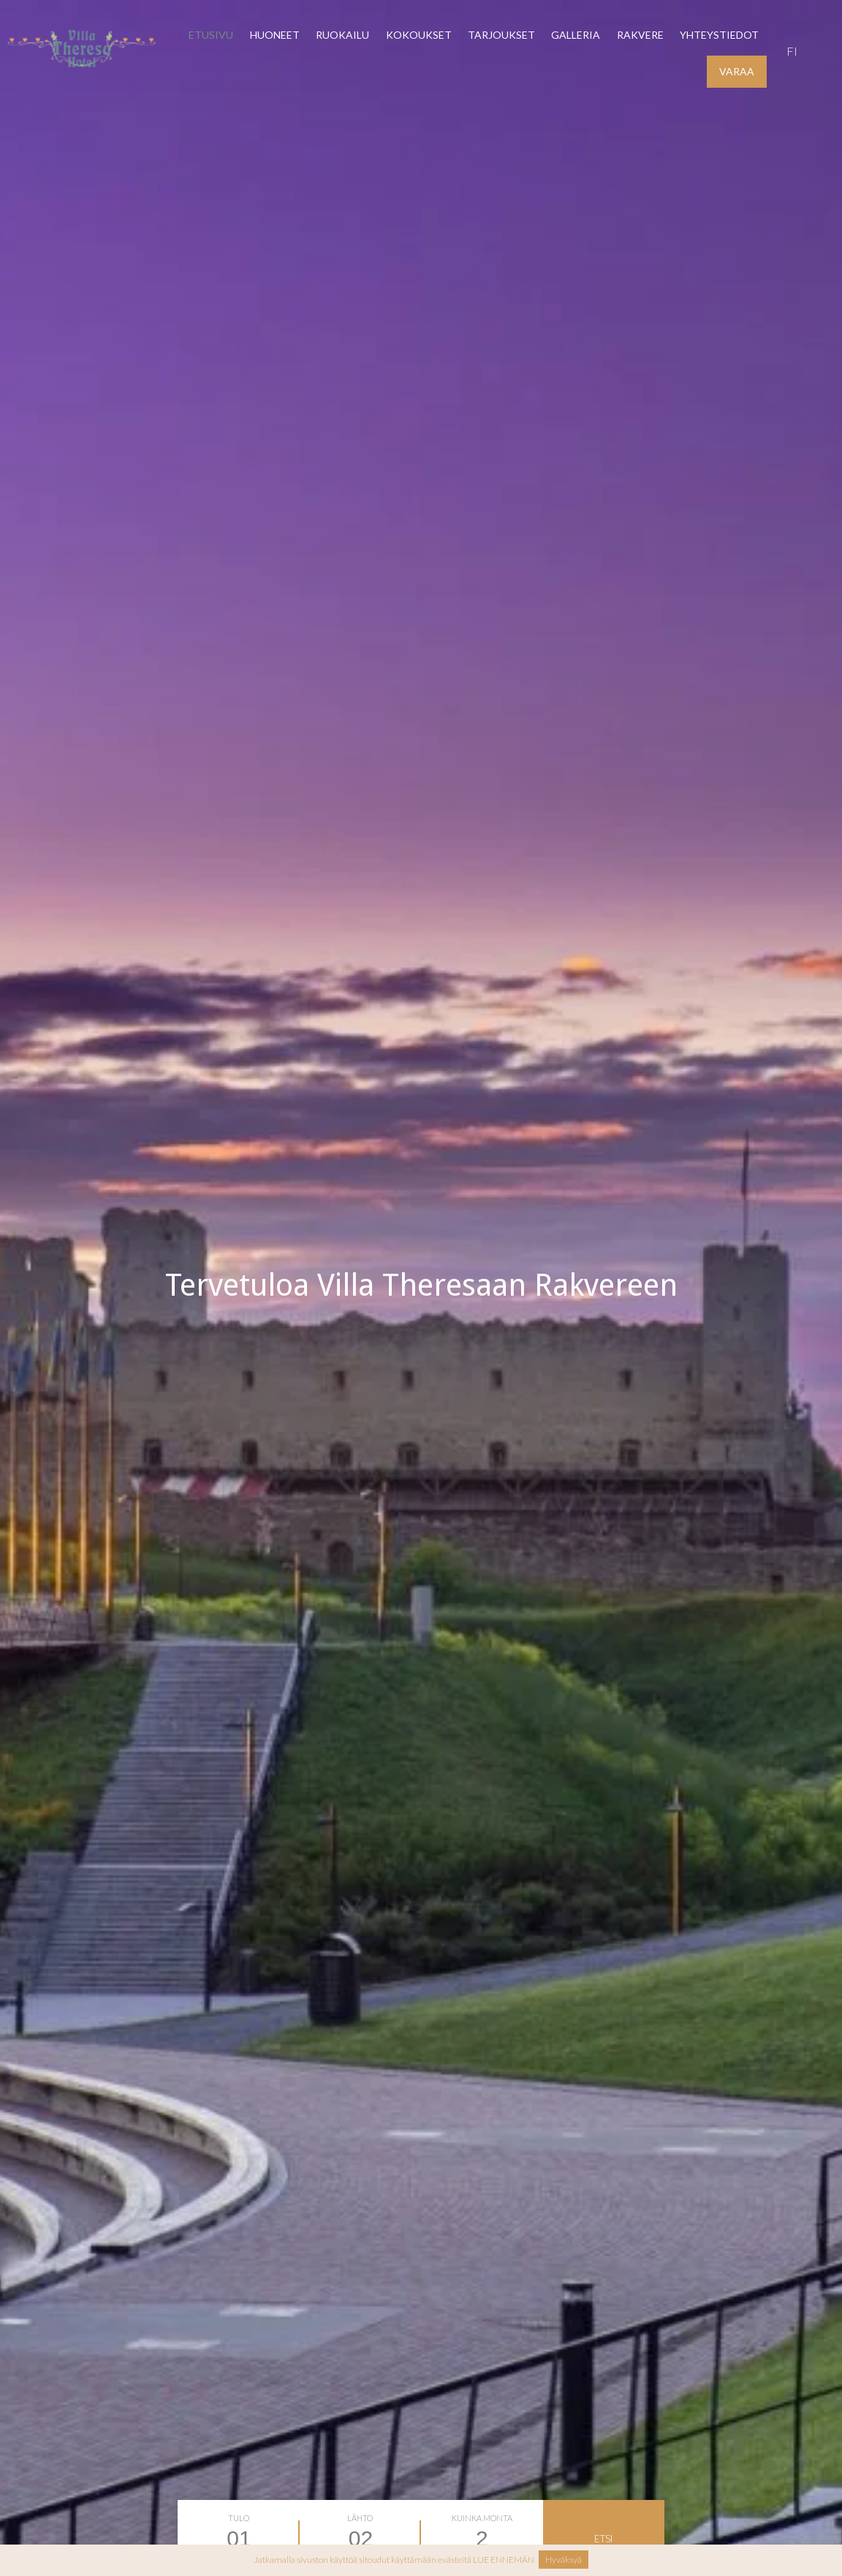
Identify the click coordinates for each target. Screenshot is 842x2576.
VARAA (736, 71)
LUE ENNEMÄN (503, 2559)
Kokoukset (419, 35)
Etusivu (211, 35)
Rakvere (640, 35)
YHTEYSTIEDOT (719, 35)
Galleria (575, 35)
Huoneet (275, 35)
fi (791, 51)
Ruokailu (342, 35)
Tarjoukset (501, 35)
